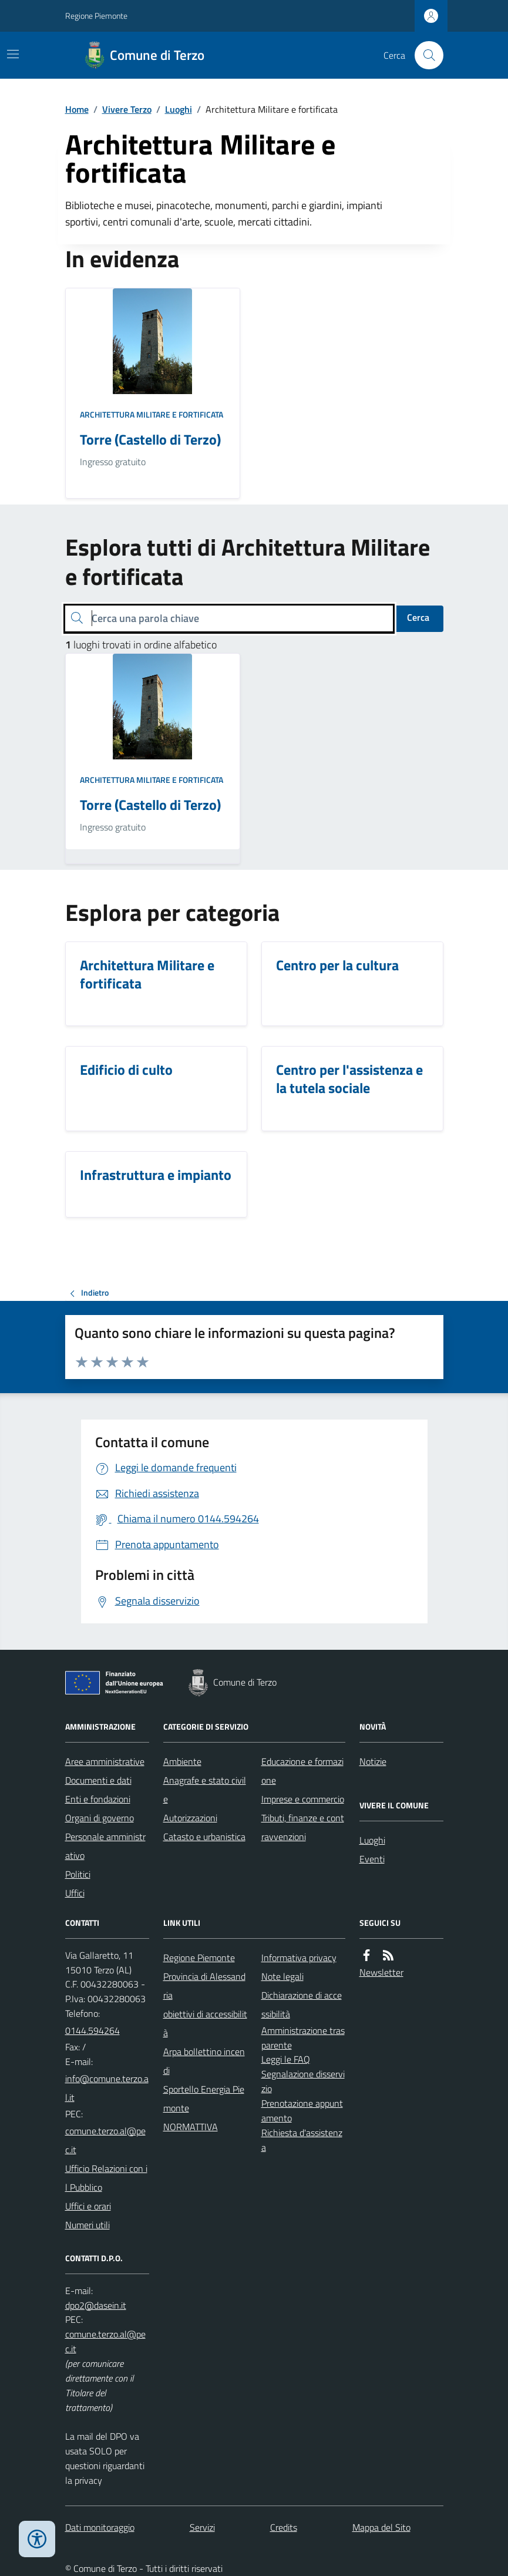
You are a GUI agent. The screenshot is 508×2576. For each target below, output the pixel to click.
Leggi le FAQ (285, 2059)
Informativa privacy (299, 1958)
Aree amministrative (104, 1761)
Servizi (202, 2527)
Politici (77, 1874)
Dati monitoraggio (99, 2527)
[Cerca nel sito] (424, 55)
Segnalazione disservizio (303, 2081)
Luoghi (178, 109)
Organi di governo (99, 1818)
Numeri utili (87, 2225)
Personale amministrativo (105, 1846)
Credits (283, 2527)
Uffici (75, 1893)
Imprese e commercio (302, 1799)
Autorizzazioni (190, 1818)
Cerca (418, 617)
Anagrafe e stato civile (204, 1789)
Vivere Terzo (127, 109)
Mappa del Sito (381, 2527)
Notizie (372, 1761)
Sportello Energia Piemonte (203, 2098)
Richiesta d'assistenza (301, 2140)
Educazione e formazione (302, 1770)
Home (77, 109)
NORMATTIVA (190, 2127)
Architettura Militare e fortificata (151, 414)
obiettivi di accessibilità (205, 2023)
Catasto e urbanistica (204, 1837)
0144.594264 (92, 2030)
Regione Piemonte (96, 15)
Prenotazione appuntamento (302, 2110)
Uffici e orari (88, 2206)
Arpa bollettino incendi (204, 2060)
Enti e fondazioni (97, 1799)
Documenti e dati (98, 1780)
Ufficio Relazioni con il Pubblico (106, 2177)
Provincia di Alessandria (204, 1985)
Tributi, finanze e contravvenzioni (302, 1827)
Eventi (372, 1859)
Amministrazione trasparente (303, 2037)
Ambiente (182, 1761)
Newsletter (381, 1972)
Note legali (282, 1976)
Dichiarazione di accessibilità (301, 2004)
